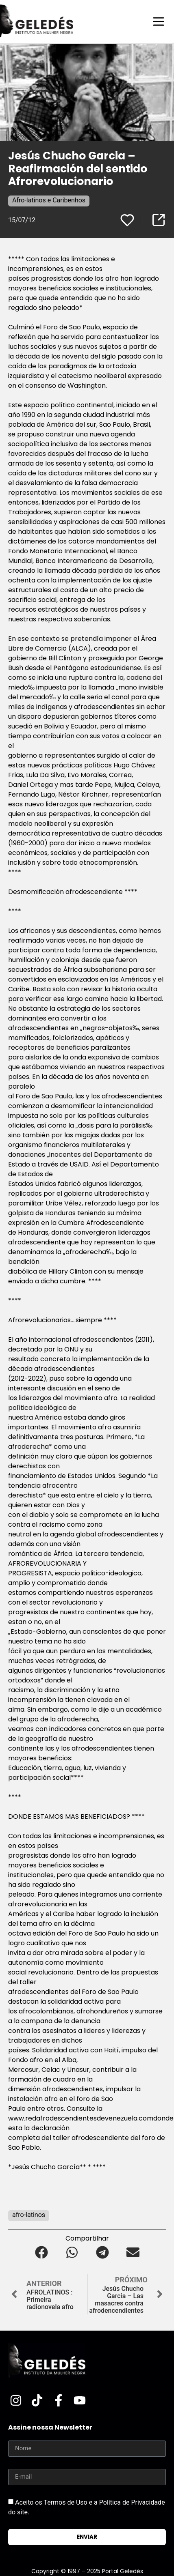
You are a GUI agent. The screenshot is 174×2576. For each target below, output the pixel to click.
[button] (41, 2252)
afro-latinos (28, 2215)
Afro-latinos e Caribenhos (48, 200)
